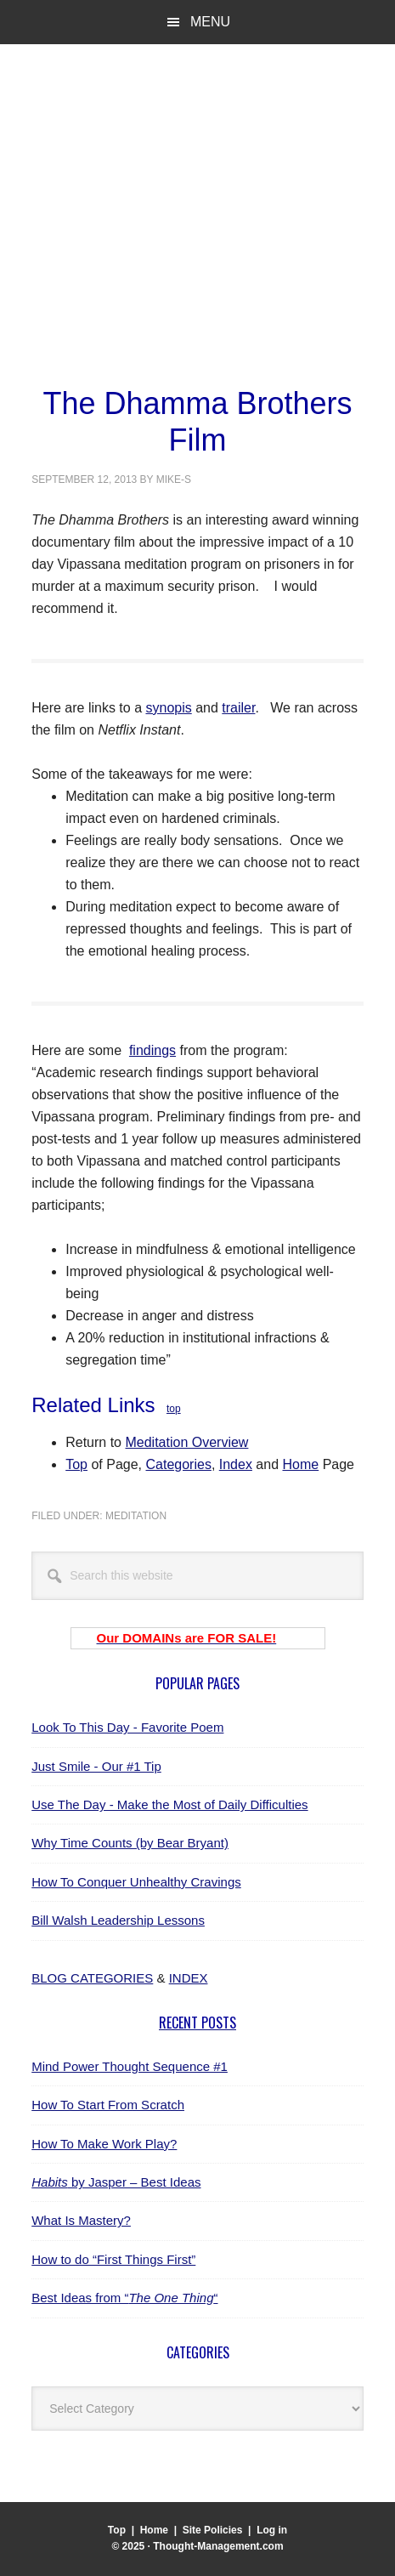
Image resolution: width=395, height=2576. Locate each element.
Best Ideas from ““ (124, 2297)
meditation (135, 1516)
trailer (238, 708)
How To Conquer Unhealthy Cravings (136, 1882)
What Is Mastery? (81, 2220)
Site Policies (213, 2530)
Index (235, 1464)
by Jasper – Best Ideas (115, 2182)
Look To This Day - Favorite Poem (127, 1727)
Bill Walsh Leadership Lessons (118, 1920)
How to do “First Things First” (113, 2259)
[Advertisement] (197, 272)
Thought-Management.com (171, 126)
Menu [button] (210, 21)
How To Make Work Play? (104, 2143)
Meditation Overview (186, 1442)
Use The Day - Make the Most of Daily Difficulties (169, 1804)
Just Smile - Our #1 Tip (96, 1766)
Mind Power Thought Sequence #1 (129, 2066)
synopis (168, 708)
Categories (179, 1464)
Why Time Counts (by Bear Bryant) (130, 1843)
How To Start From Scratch (107, 2104)
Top (76, 1464)
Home (301, 1464)
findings (152, 1050)
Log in (272, 2530)
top (173, 1409)
